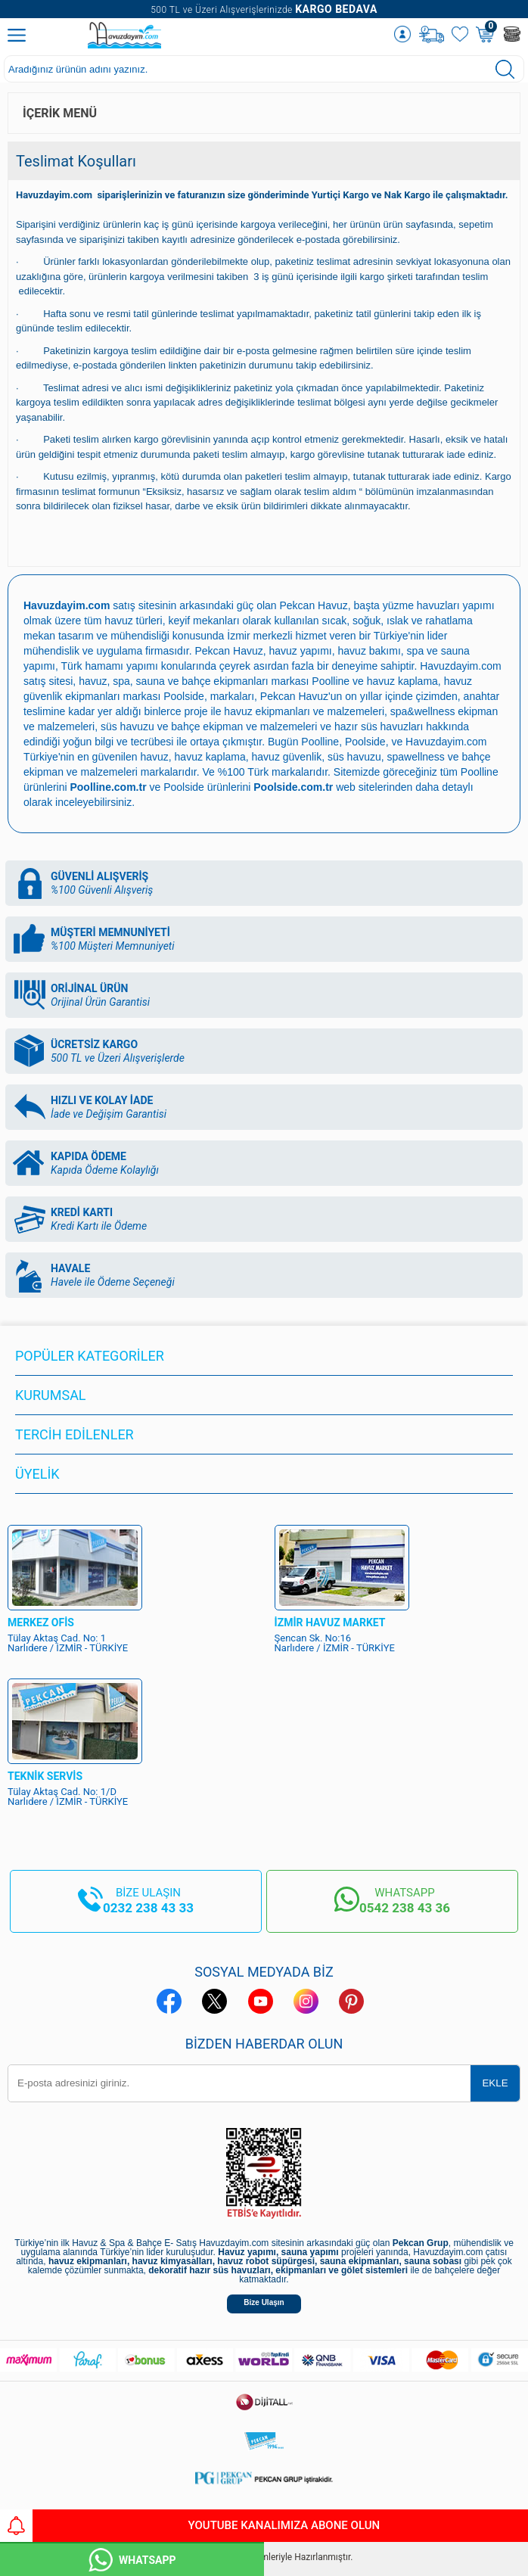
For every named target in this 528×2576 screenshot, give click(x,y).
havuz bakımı (369, 651)
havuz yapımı (300, 651)
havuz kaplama (210, 757)
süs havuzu (354, 757)
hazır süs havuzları (379, 726)
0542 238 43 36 (404, 1907)
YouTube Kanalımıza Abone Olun (190, 2525)
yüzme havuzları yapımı (439, 605)
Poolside (183, 696)
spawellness (416, 757)
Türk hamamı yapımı (109, 666)
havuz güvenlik (287, 757)
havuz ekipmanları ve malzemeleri (304, 711)
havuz (154, 757)
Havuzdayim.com (460, 666)
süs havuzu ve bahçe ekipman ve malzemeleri (209, 726)
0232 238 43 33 (148, 1907)
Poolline (330, 681)
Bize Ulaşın (264, 2302)
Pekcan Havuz (314, 605)
